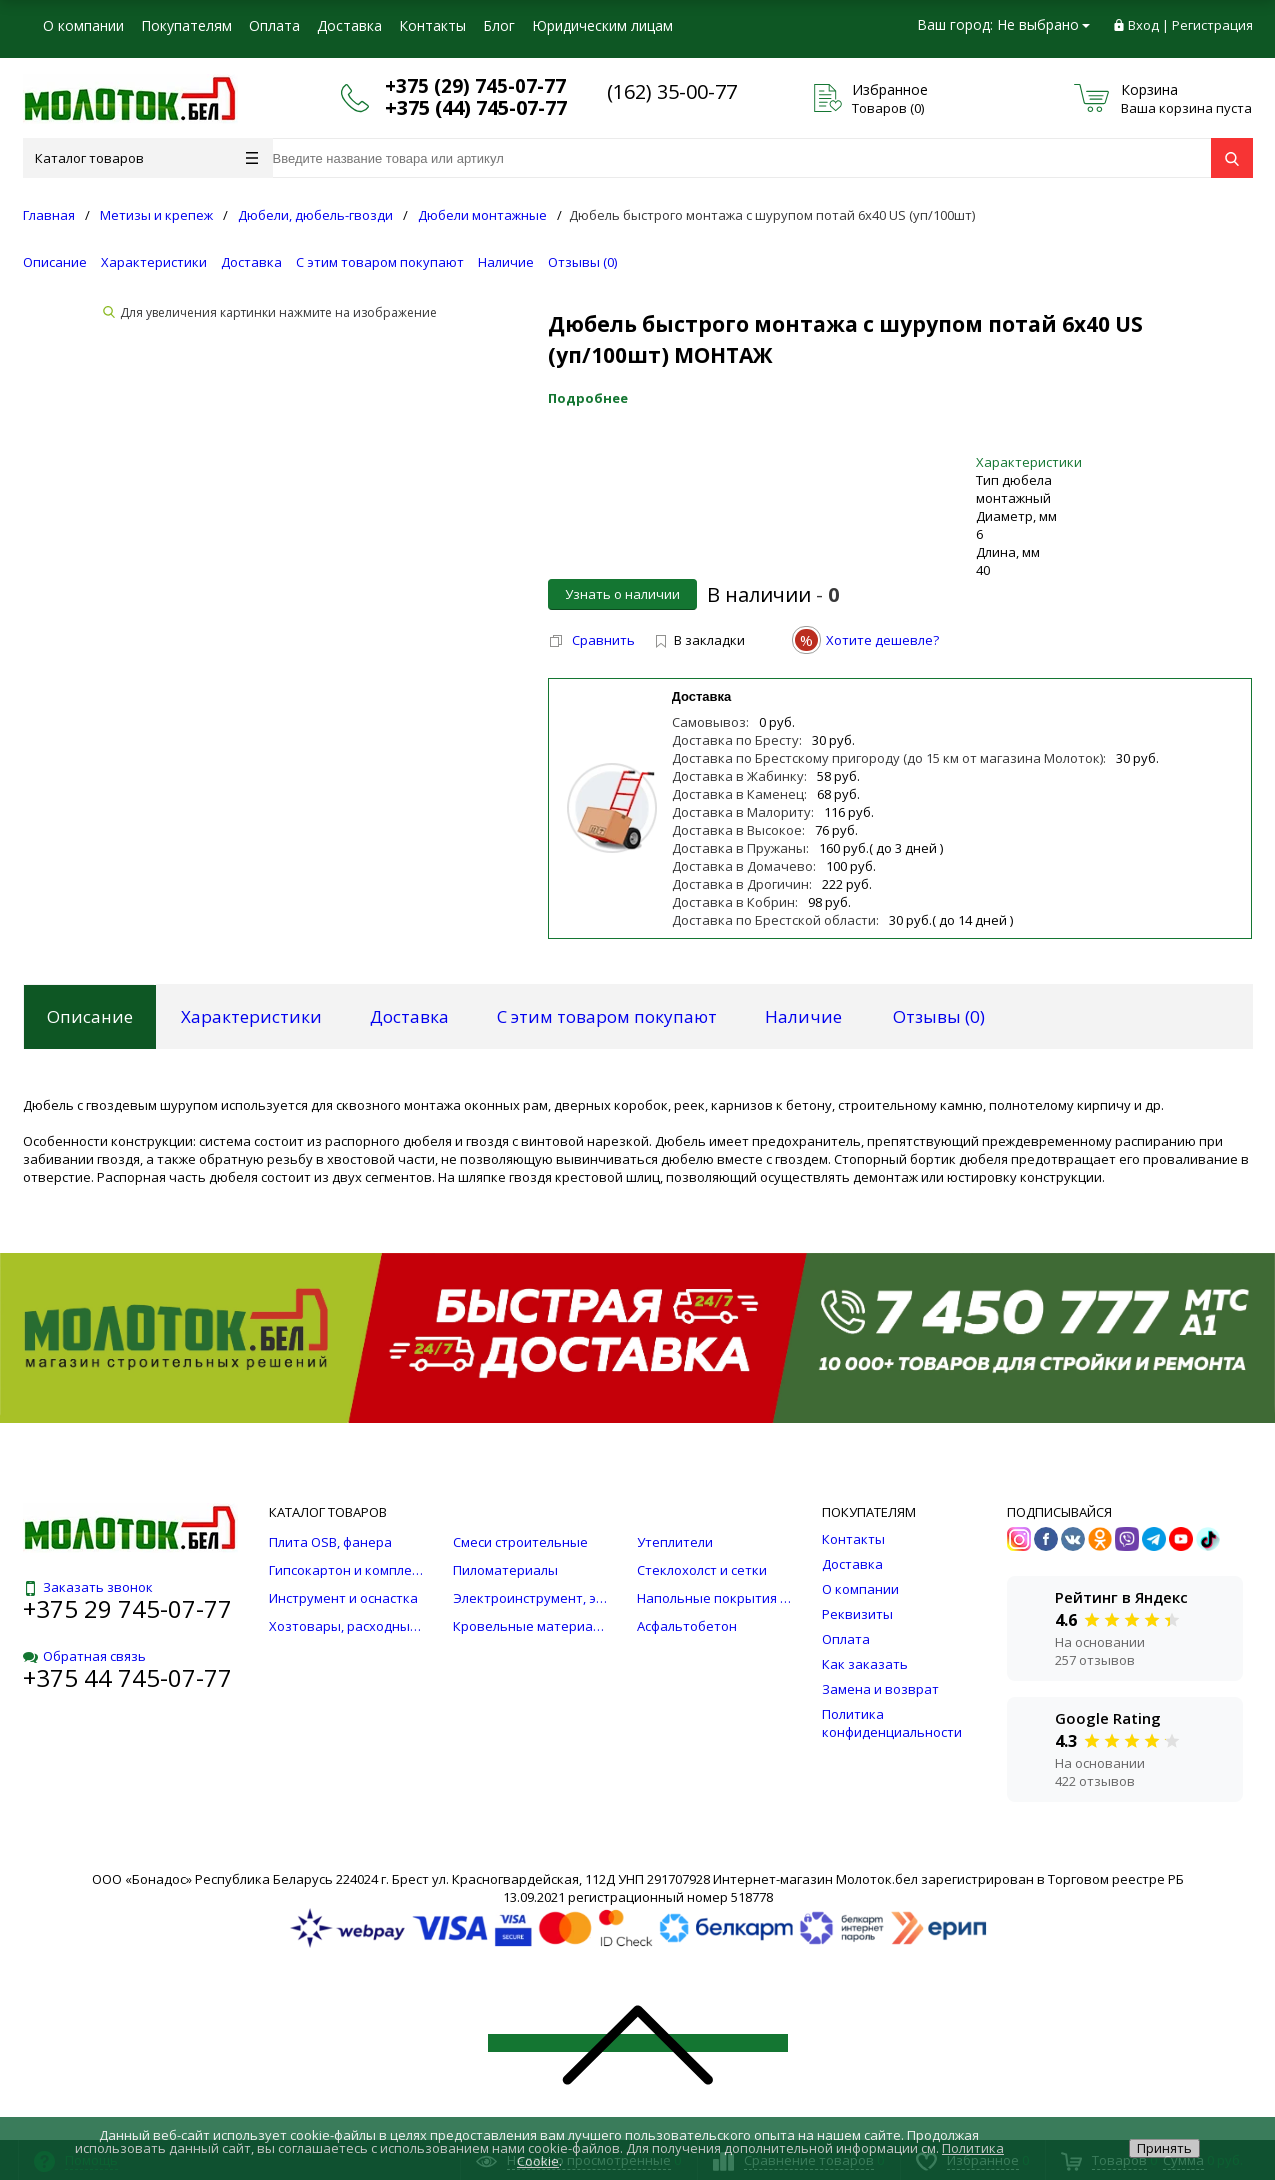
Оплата (274, 25)
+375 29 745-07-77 (127, 1608)
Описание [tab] (90, 1016)
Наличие (506, 262)
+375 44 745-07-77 (127, 1677)
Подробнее (588, 398)
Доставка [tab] (409, 1016)
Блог (499, 25)
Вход (1143, 25)
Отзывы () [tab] (939, 1016)
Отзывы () (582, 262)
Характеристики (154, 262)
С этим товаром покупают (380, 262)
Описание (55, 262)
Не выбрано (1043, 24)
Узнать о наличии (622, 594)
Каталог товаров (146, 158)
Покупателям (186, 25)
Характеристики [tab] (251, 1016)
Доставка (349, 25)
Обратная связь (84, 1656)
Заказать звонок (88, 1587)
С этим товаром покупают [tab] (607, 1016)
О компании (83, 25)
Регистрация (1212, 25)
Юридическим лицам (602, 25)
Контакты (432, 25)
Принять (1164, 2148)
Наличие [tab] (803, 1016)
